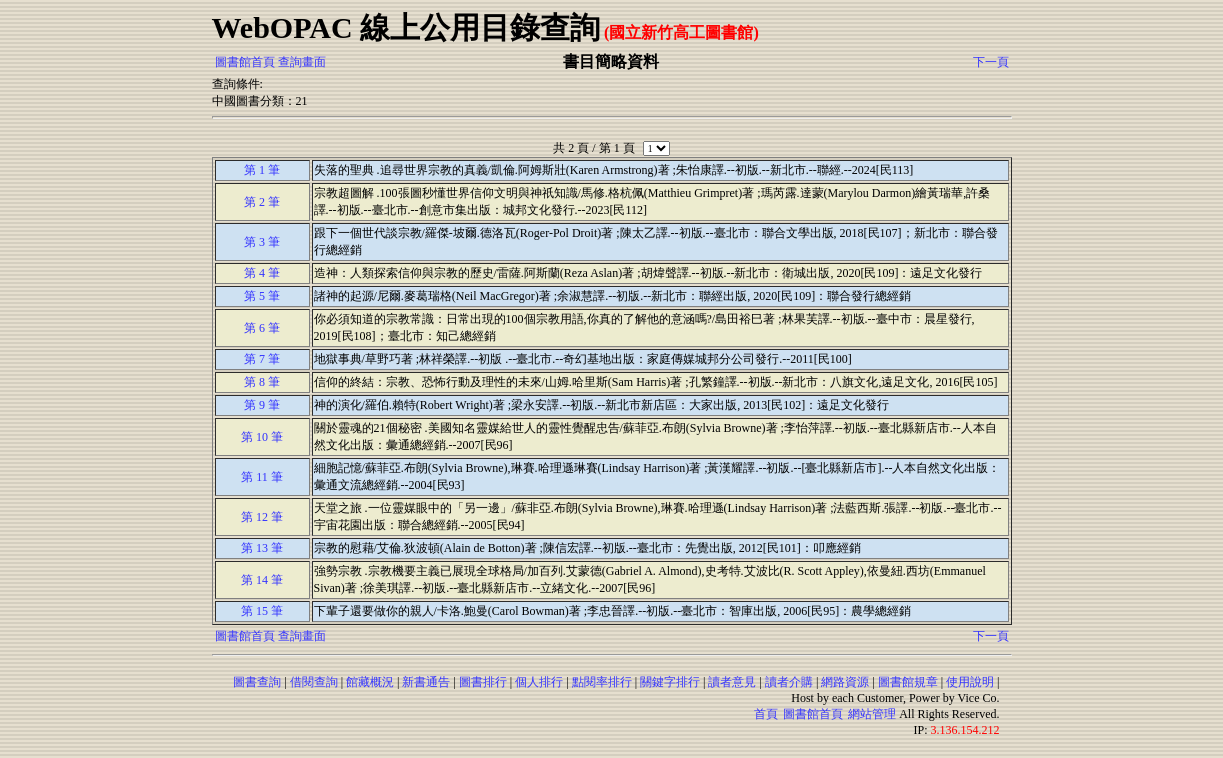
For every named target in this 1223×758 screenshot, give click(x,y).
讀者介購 (789, 682)
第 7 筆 (262, 359)
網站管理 (872, 714)
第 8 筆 (262, 382)
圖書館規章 (908, 682)
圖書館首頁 (245, 62)
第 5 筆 (262, 296)
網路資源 (845, 682)
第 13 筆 (262, 548)
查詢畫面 (302, 62)
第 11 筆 (262, 477)
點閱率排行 (602, 682)
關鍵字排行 (670, 682)
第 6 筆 (262, 328)
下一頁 (991, 62)
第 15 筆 (262, 611)
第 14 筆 (262, 580)
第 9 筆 (262, 405)
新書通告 (426, 682)
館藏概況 (370, 682)
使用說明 (970, 682)
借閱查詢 (314, 682)
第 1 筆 (262, 170)
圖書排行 (483, 682)
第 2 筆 (262, 202)
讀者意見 (732, 682)
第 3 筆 (262, 242)
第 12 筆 (262, 517)
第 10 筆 (262, 437)
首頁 (766, 714)
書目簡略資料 (611, 61)
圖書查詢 (257, 682)
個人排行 (539, 682)
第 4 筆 (262, 273)
